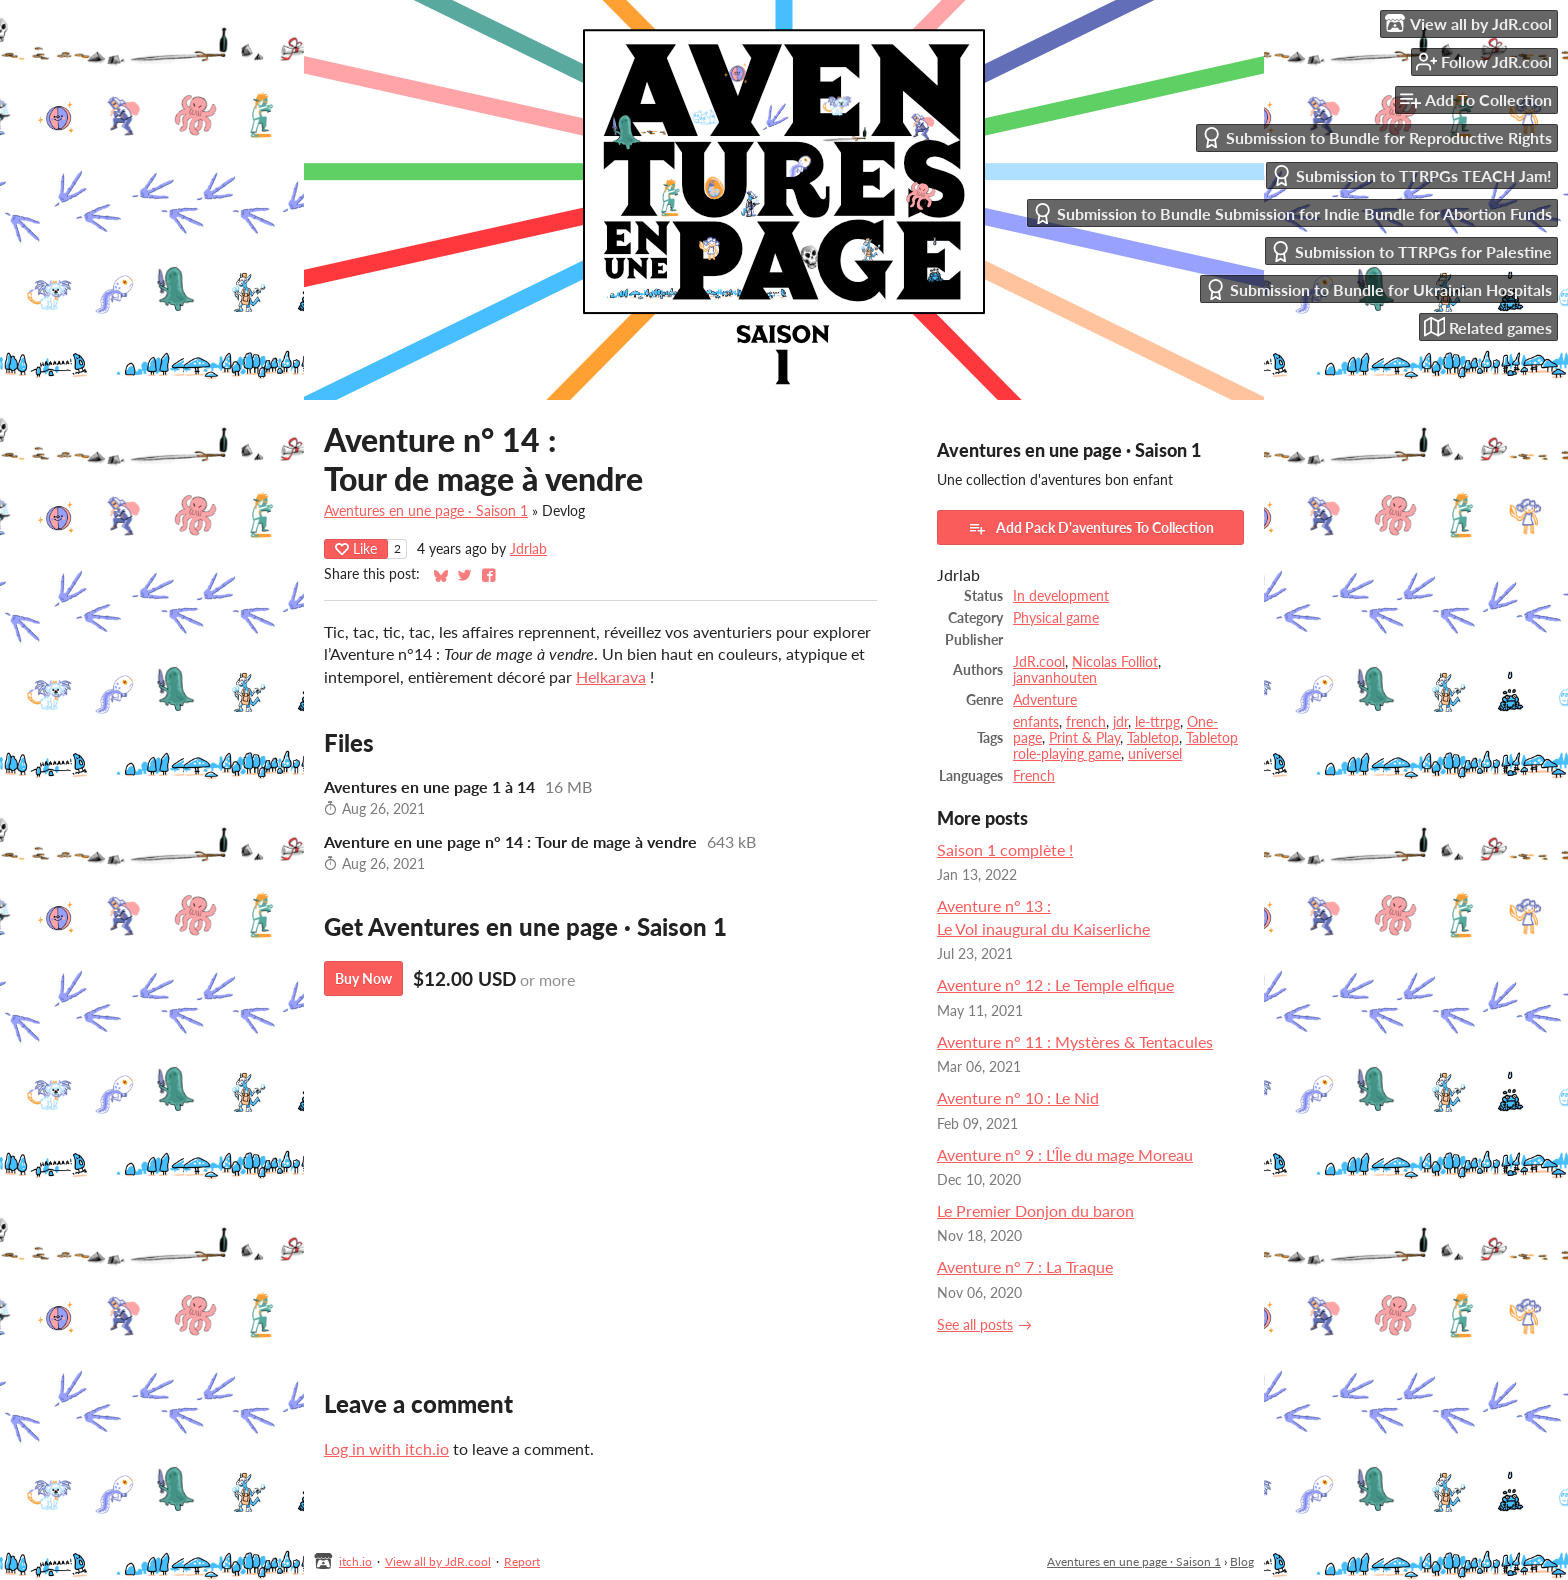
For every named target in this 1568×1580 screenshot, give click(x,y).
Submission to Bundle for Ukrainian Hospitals (1378, 289)
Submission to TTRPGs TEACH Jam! (1411, 175)
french (1086, 722)
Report (522, 1561)
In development (1061, 596)
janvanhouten (1055, 678)
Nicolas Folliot (1115, 662)
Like (356, 548)
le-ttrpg (1157, 722)
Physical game (1056, 618)
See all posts (975, 1325)
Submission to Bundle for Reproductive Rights (1376, 137)
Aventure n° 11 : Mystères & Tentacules (1075, 1041)
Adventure (1045, 700)
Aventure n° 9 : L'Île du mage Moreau (1065, 1154)
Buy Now (363, 978)
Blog (1242, 1561)
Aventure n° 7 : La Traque (1025, 1266)
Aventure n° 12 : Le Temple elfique (1055, 984)
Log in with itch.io (386, 1448)
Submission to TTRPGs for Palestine (1411, 251)
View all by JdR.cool (438, 1561)
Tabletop (1153, 738)
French (1034, 776)
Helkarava (611, 676)
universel (1155, 754)
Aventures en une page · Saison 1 (426, 511)
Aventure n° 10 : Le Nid (1018, 1097)
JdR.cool (1039, 662)
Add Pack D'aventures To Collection (1091, 528)
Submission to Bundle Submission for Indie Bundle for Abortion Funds (1292, 213)
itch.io (355, 1561)
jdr (1120, 722)
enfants (1036, 722)
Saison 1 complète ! (1005, 849)
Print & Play (1084, 738)
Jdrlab (528, 549)
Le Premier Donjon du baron (1035, 1210)
